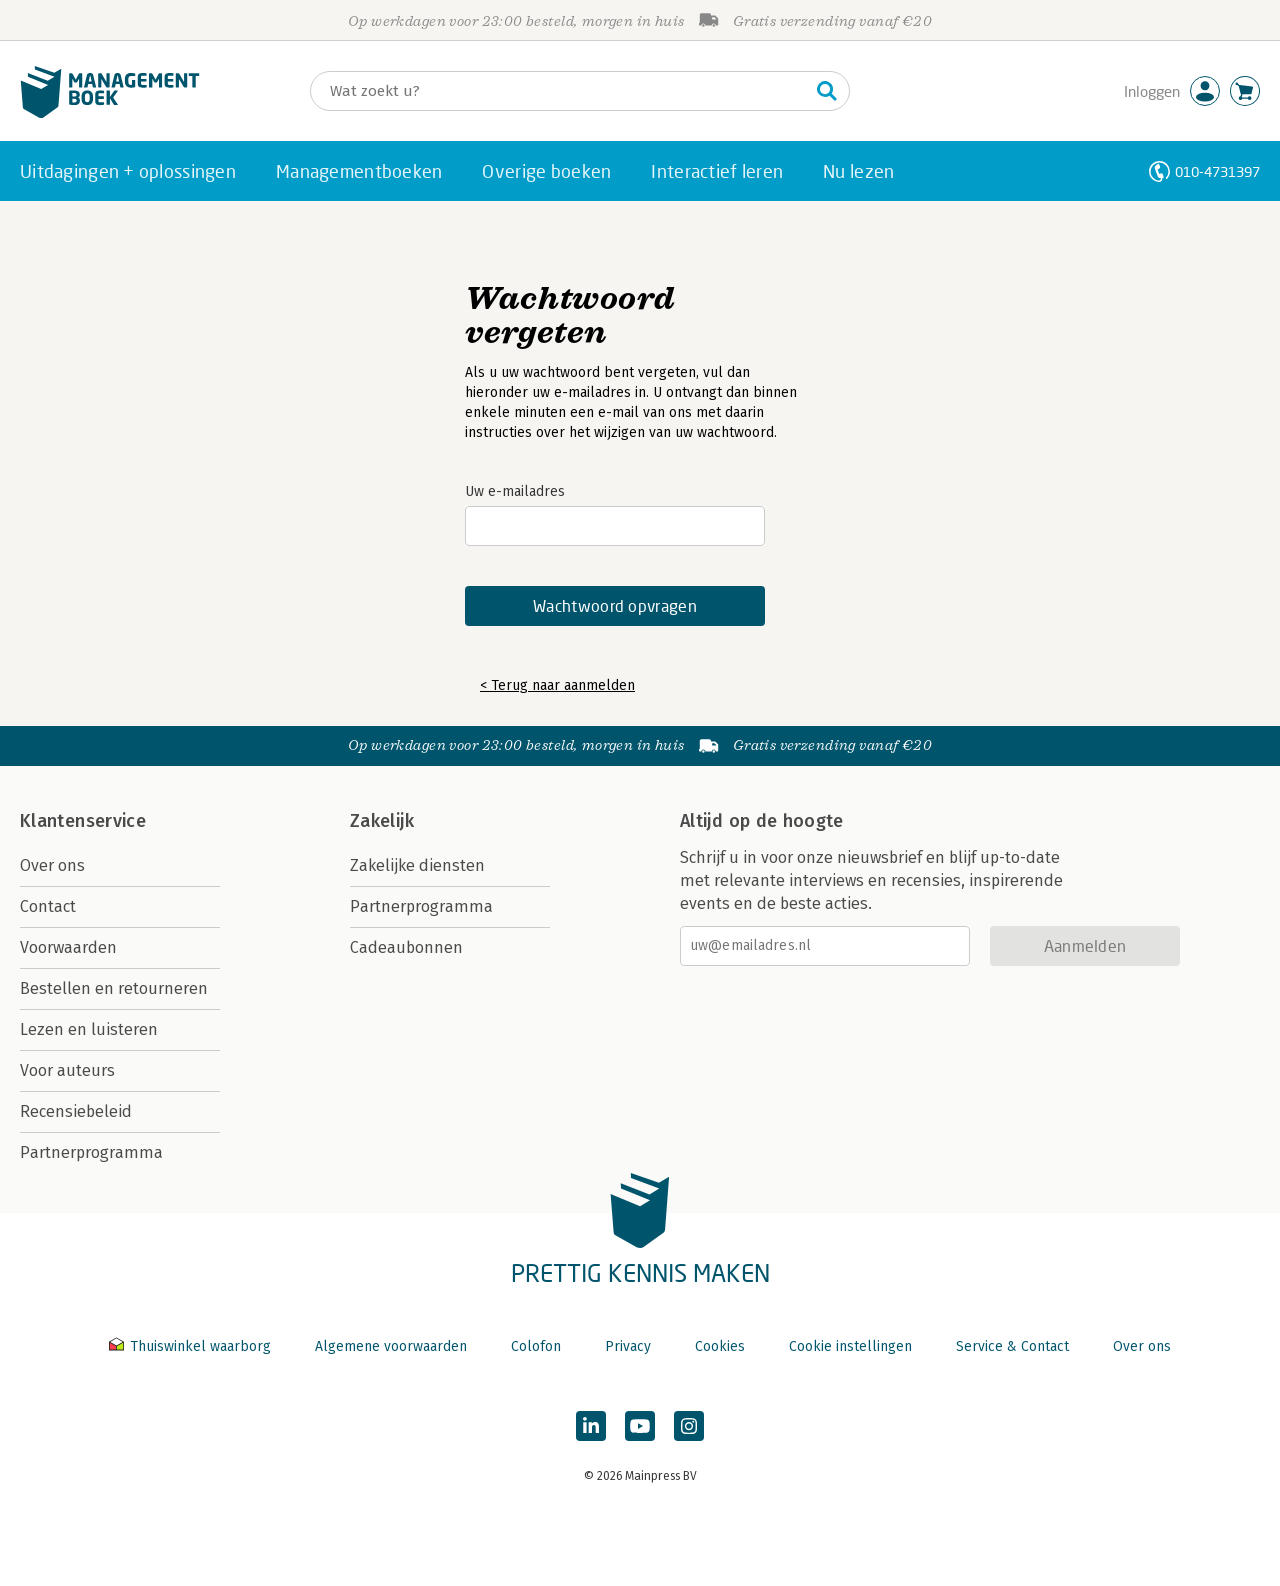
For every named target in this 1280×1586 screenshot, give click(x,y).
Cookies (720, 1346)
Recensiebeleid (76, 1111)
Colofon (536, 1346)
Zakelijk (382, 821)
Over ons (52, 865)
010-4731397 (1217, 171)
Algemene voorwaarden (391, 1346)
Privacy (628, 1346)
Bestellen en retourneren (114, 988)
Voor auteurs (67, 1070)
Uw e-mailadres (515, 491)
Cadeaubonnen (406, 947)
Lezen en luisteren (89, 1029)
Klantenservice (83, 821)
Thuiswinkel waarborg (192, 1346)
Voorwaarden (68, 947)
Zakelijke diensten (417, 865)
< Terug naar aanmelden (557, 685)
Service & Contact (1012, 1346)
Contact (48, 906)
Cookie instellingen (850, 1346)
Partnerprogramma (91, 1152)
